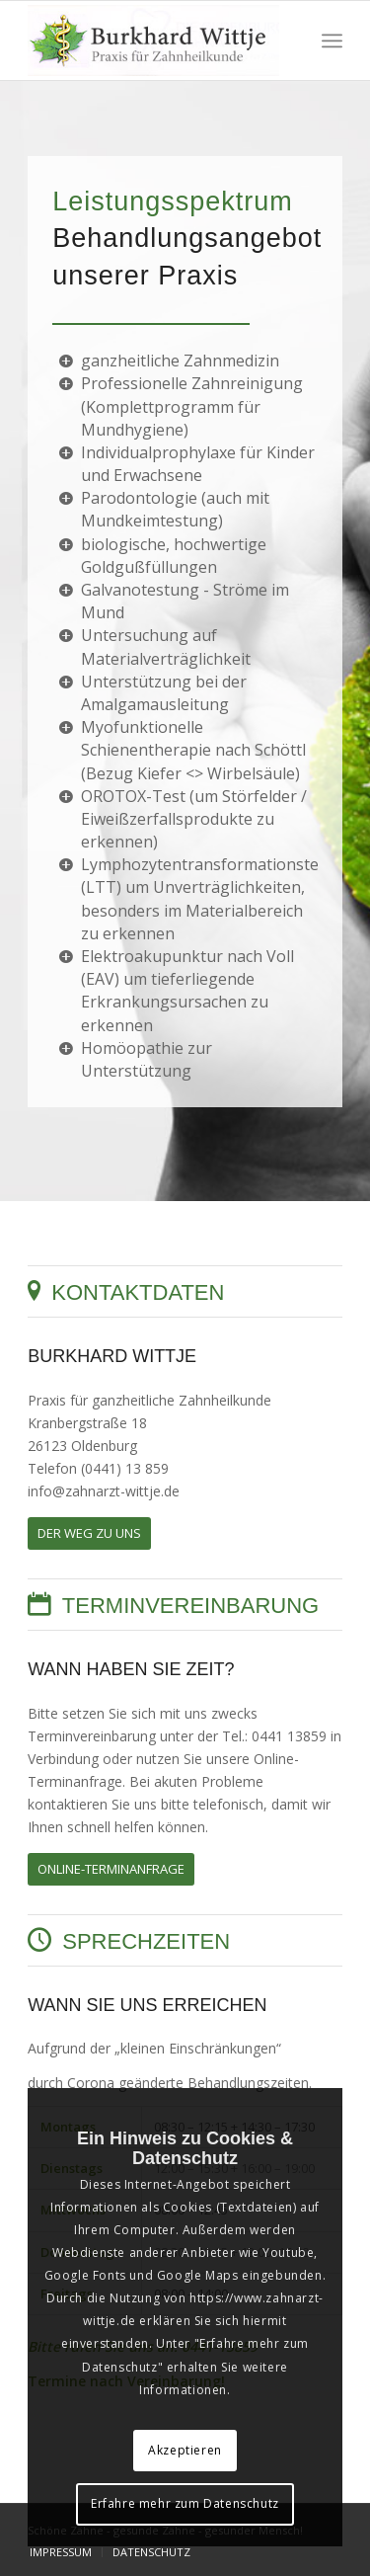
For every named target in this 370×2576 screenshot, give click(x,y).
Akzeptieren (185, 2450)
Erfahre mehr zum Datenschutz (185, 2503)
